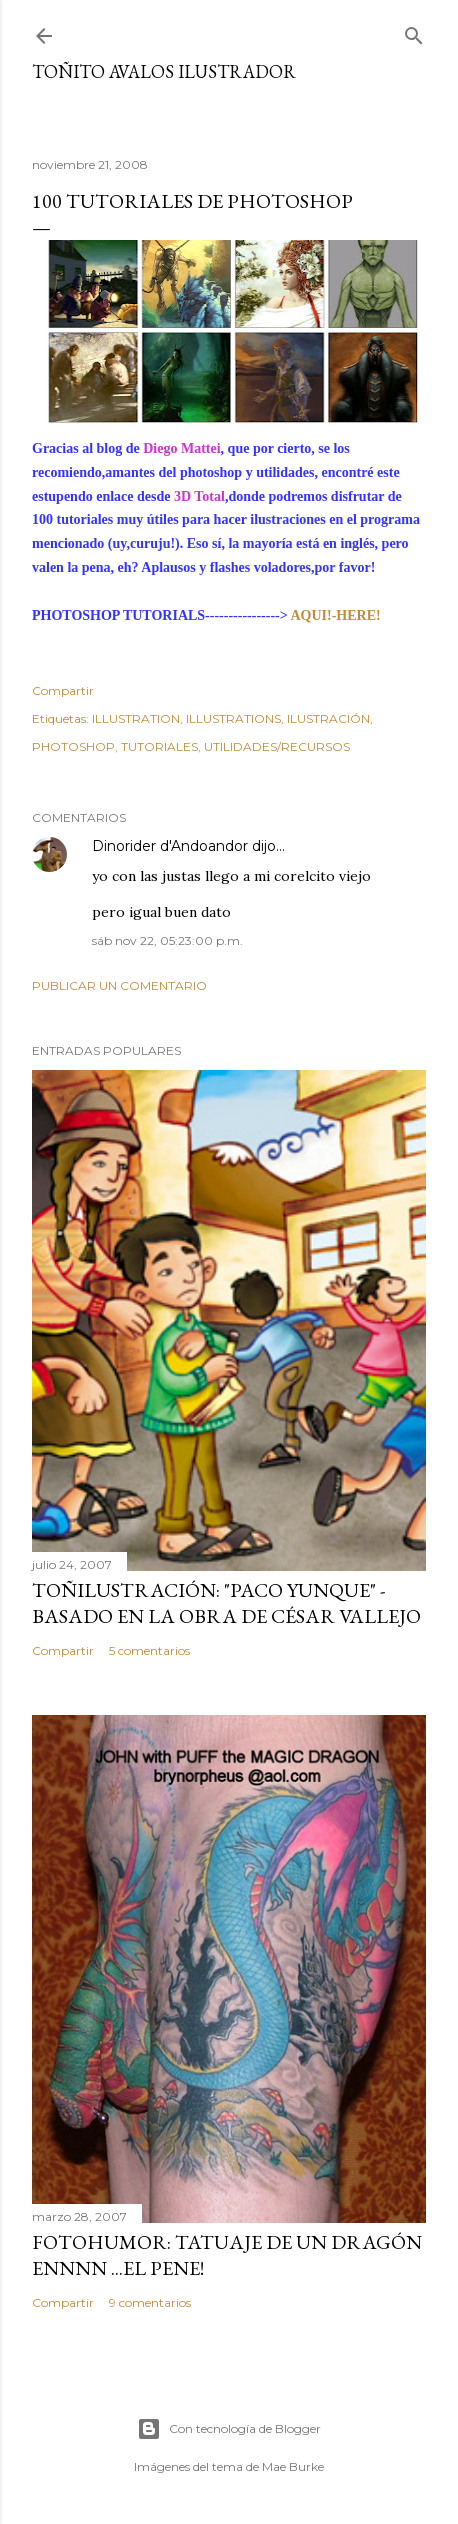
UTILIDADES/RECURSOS (277, 746)
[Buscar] (414, 31)
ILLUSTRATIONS (233, 718)
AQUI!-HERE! (335, 615)
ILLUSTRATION (136, 718)
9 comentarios (150, 2302)
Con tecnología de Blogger (229, 2429)
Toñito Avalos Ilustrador (164, 71)
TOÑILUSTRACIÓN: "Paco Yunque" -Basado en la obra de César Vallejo (226, 1603)
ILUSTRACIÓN (328, 718)
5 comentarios (149, 1650)
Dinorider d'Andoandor (170, 846)
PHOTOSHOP (73, 746)
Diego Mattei (181, 448)
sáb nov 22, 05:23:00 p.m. (167, 940)
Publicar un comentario (119, 985)
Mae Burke (293, 2466)
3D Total (197, 496)
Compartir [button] (63, 690)
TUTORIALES (159, 746)
